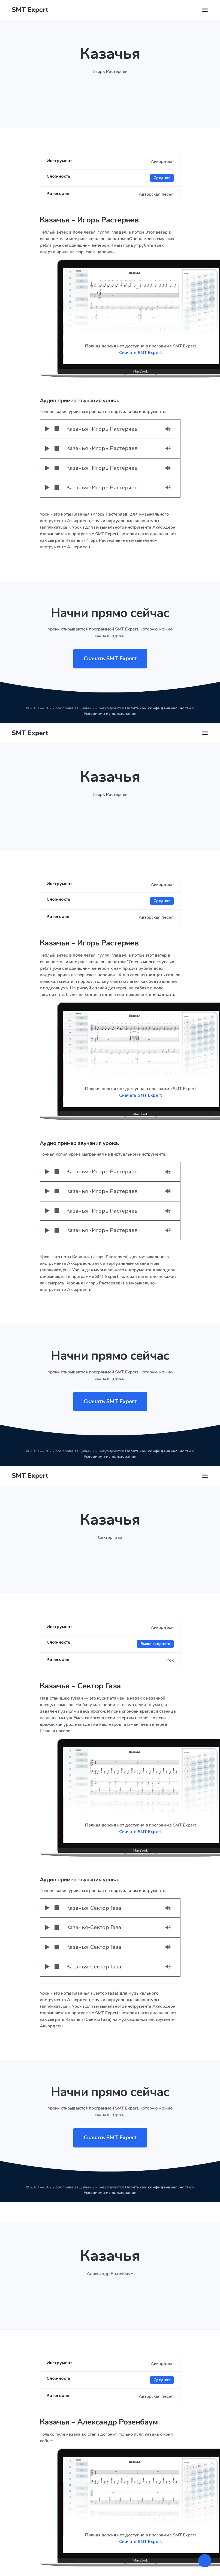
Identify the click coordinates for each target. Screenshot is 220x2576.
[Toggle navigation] (205, 10)
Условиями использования (110, 713)
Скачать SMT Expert (140, 353)
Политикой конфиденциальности (158, 708)
